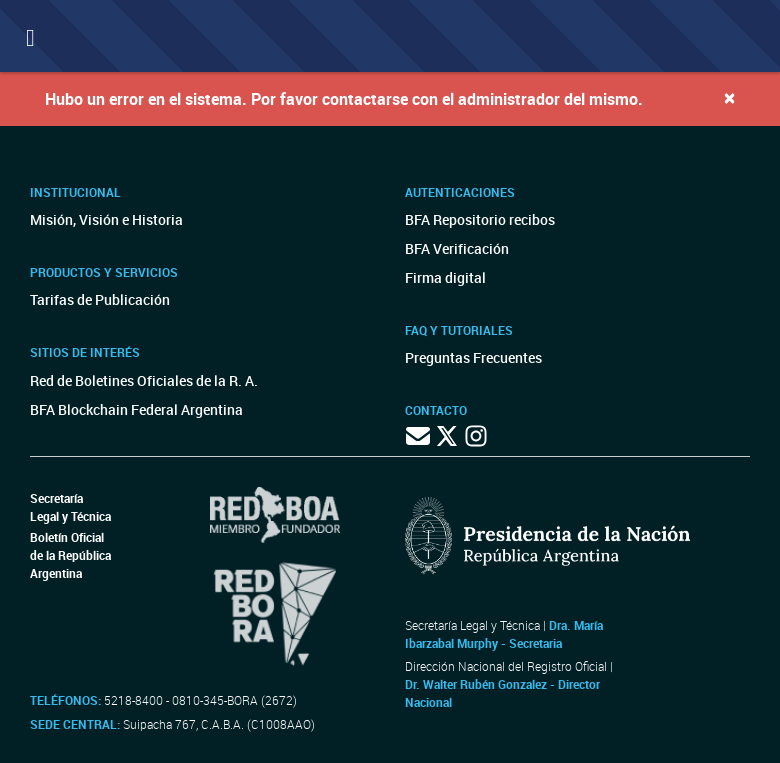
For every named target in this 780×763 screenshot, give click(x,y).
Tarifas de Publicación (100, 299)
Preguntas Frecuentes (473, 357)
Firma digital (445, 277)
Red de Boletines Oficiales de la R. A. (144, 380)
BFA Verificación (457, 248)
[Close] (729, 97)
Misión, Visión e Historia (106, 219)
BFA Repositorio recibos (480, 219)
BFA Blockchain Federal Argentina (136, 409)
